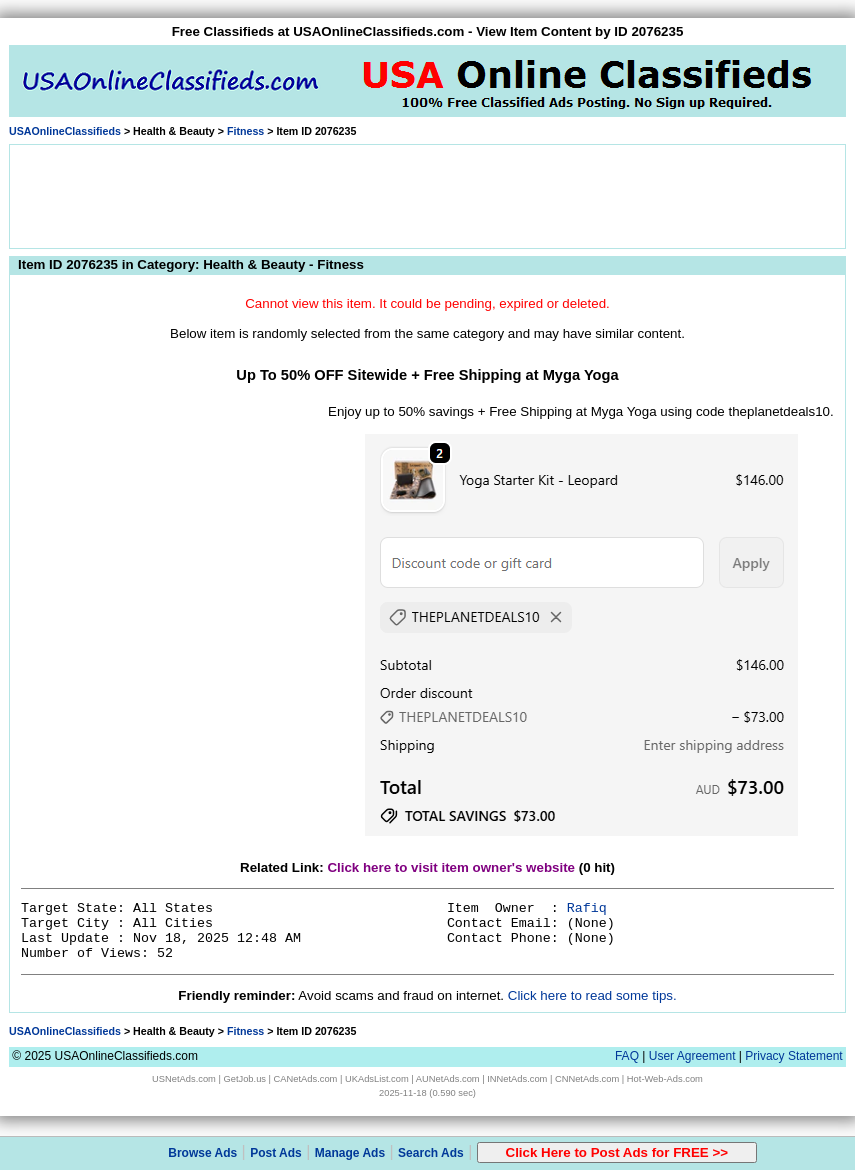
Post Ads (276, 1153)
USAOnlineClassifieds (65, 131)
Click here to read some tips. (592, 995)
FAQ (627, 1056)
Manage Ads (350, 1153)
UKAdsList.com (377, 1079)
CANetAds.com (306, 1079)
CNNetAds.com (587, 1079)
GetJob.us (244, 1079)
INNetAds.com (517, 1079)
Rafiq (587, 908)
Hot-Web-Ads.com (665, 1079)
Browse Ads (202, 1153)
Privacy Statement (793, 1056)
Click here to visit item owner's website (451, 867)
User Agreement (692, 1056)
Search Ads (431, 1153)
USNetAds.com (184, 1079)
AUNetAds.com (448, 1079)
